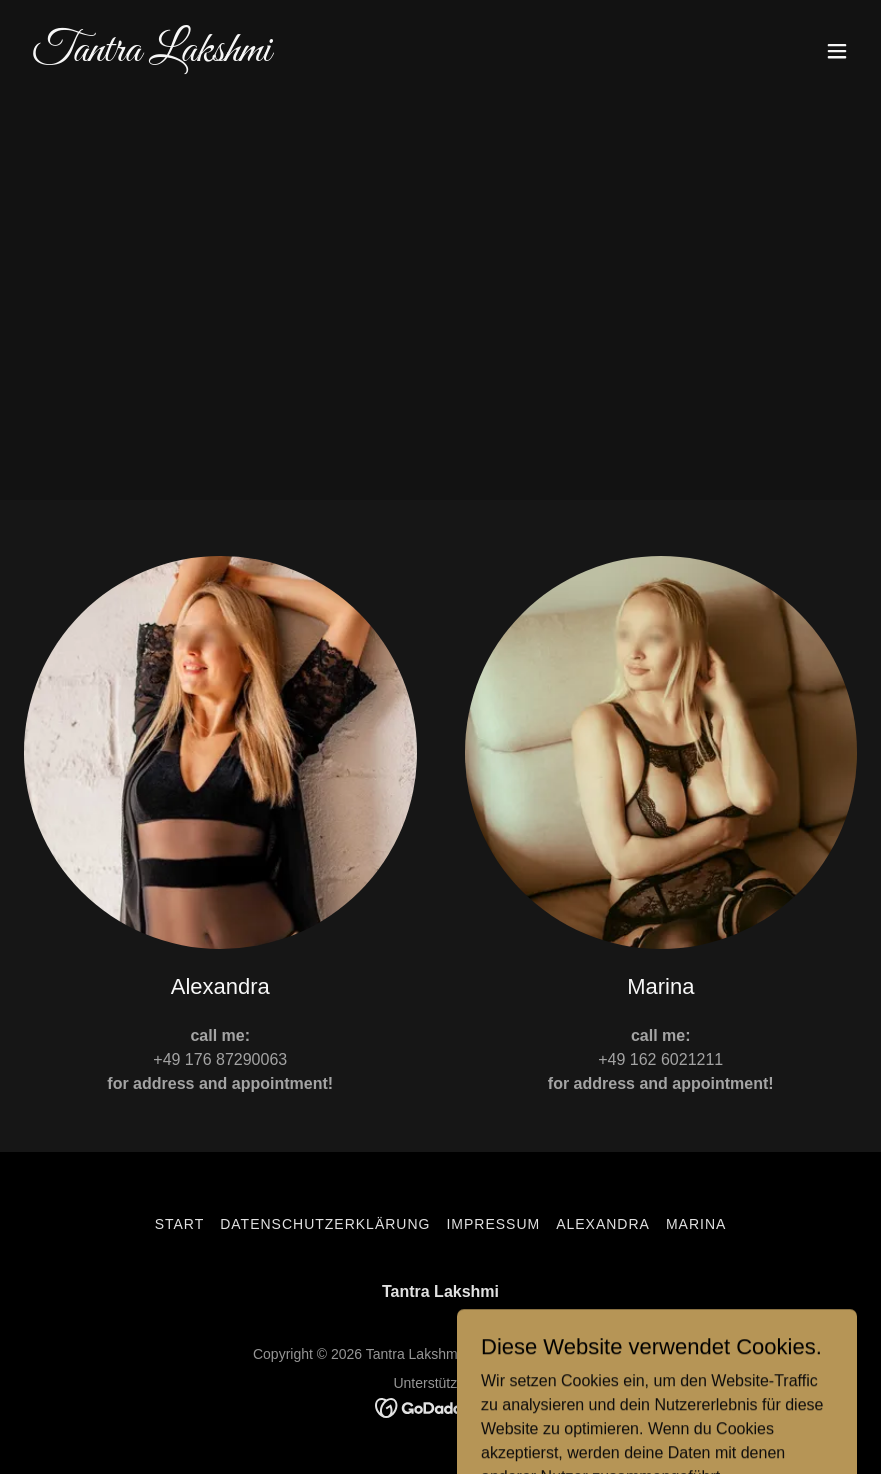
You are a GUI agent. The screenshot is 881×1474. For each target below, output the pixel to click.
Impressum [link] (493, 1224)
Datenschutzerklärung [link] (325, 1224)
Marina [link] (696, 1224)
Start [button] (180, 1224)
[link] (151, 55)
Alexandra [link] (603, 1224)
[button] (837, 51)
